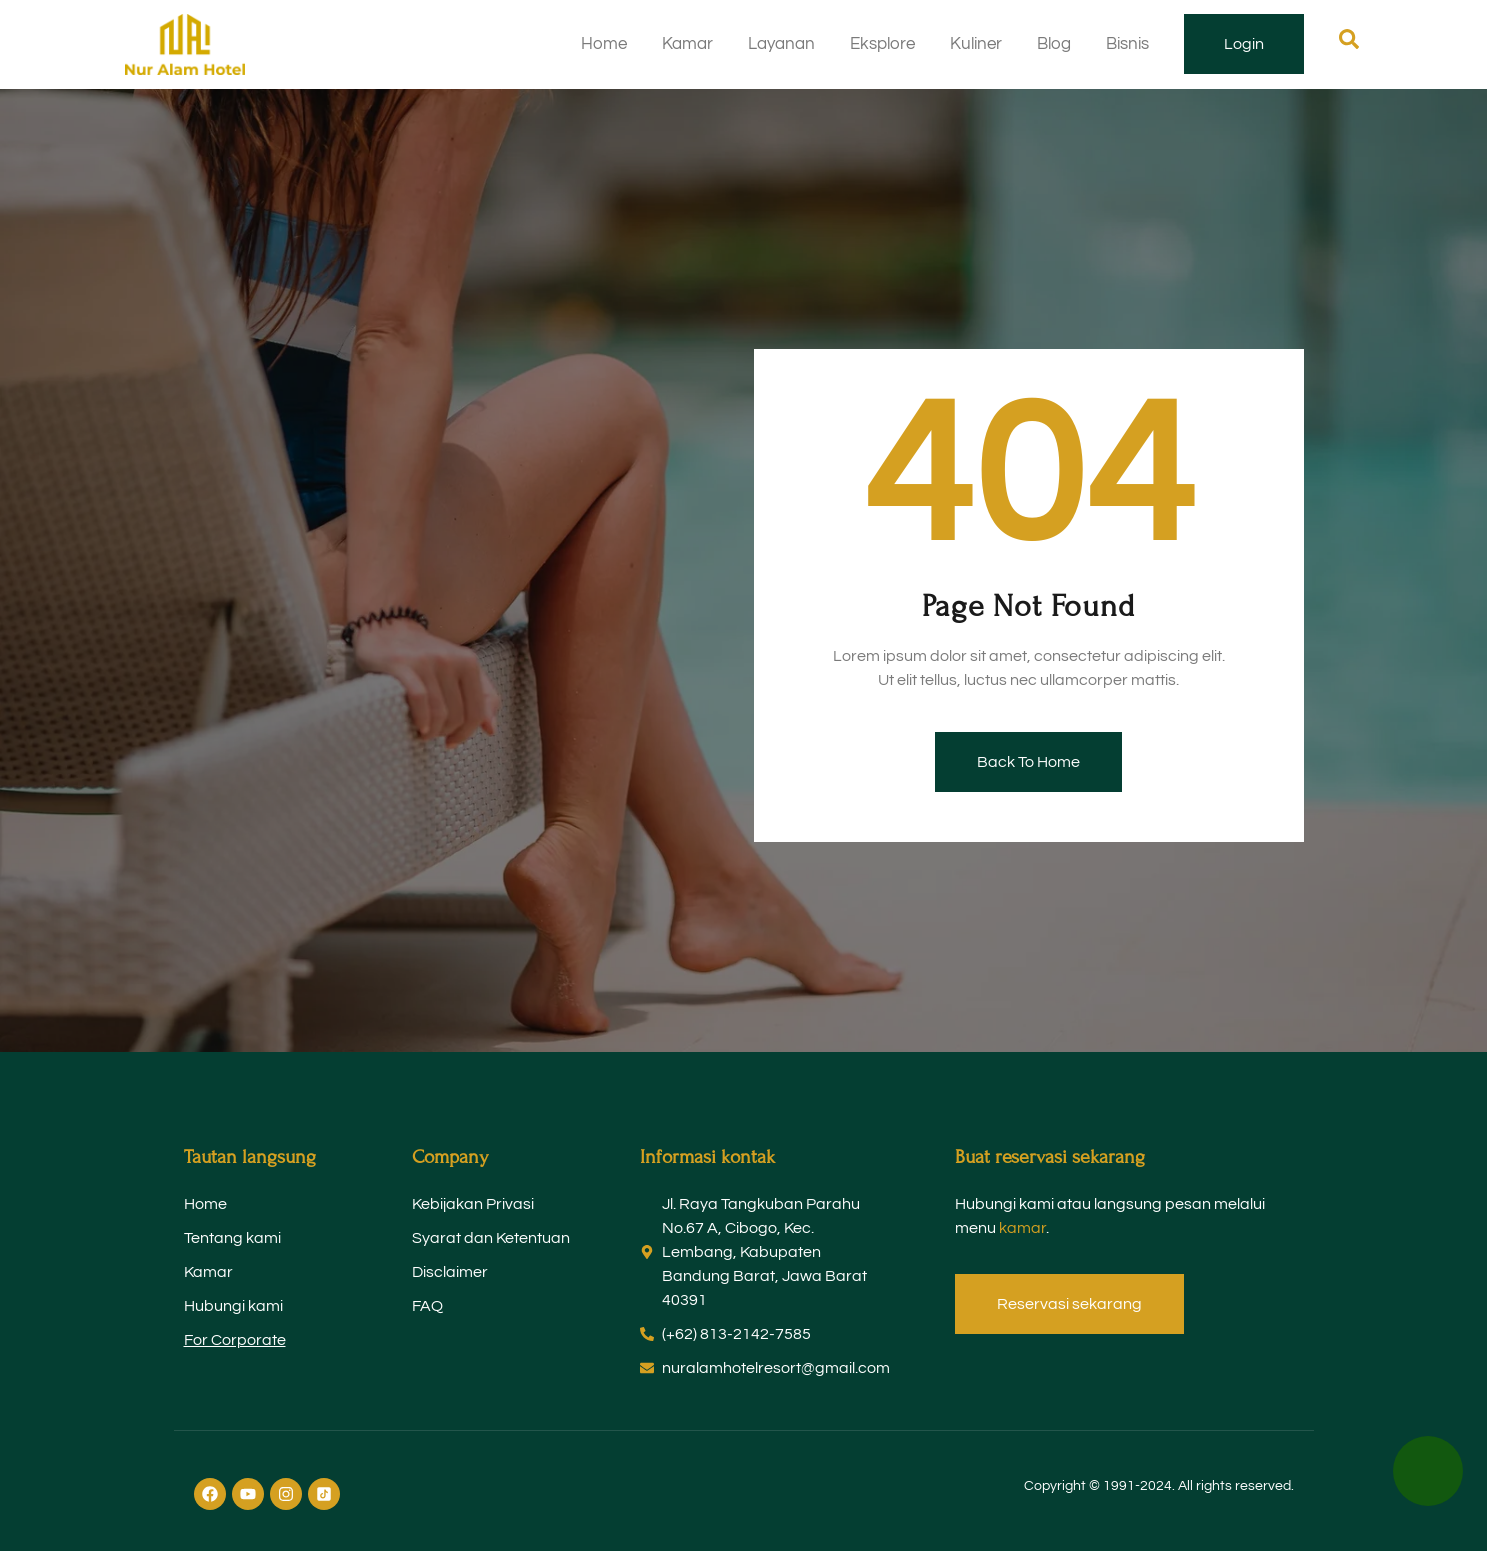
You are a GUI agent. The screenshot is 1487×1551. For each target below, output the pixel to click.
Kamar (687, 44)
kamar (1022, 1228)
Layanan (781, 44)
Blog (1054, 44)
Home (604, 44)
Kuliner (976, 44)
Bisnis (1127, 44)
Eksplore (882, 44)
